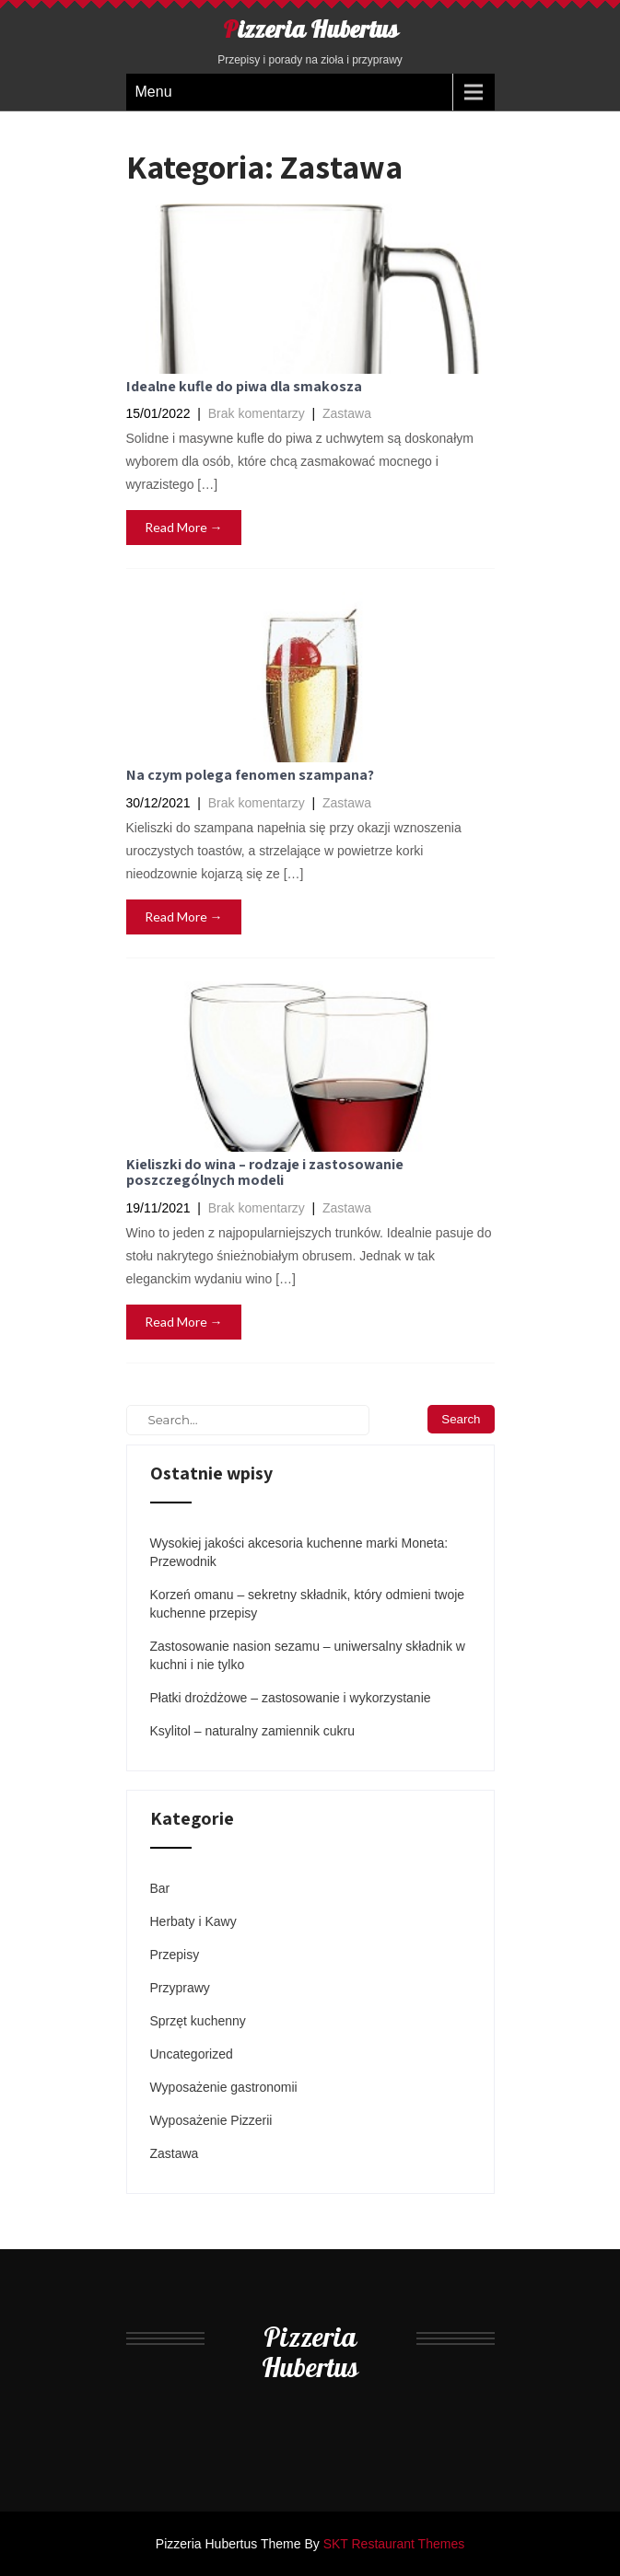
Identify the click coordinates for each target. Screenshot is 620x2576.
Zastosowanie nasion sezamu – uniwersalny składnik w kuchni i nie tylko (307, 1655)
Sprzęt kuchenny (198, 2020)
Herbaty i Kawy (193, 1921)
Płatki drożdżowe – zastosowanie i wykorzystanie (290, 1697)
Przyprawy (180, 1987)
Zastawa (346, 413)
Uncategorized (191, 2054)
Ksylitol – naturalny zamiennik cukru (253, 1730)
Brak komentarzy (256, 413)
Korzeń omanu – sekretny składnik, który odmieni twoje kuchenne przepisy (307, 1603)
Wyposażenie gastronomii (224, 2087)
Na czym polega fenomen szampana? (250, 774)
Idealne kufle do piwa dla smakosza (244, 386)
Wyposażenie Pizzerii (211, 2120)
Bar (160, 1888)
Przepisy (175, 1954)
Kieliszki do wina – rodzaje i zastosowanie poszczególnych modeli (265, 1172)
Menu (153, 91)
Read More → (184, 527)
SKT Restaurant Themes (394, 2543)
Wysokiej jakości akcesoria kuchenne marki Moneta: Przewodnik (299, 1552)
